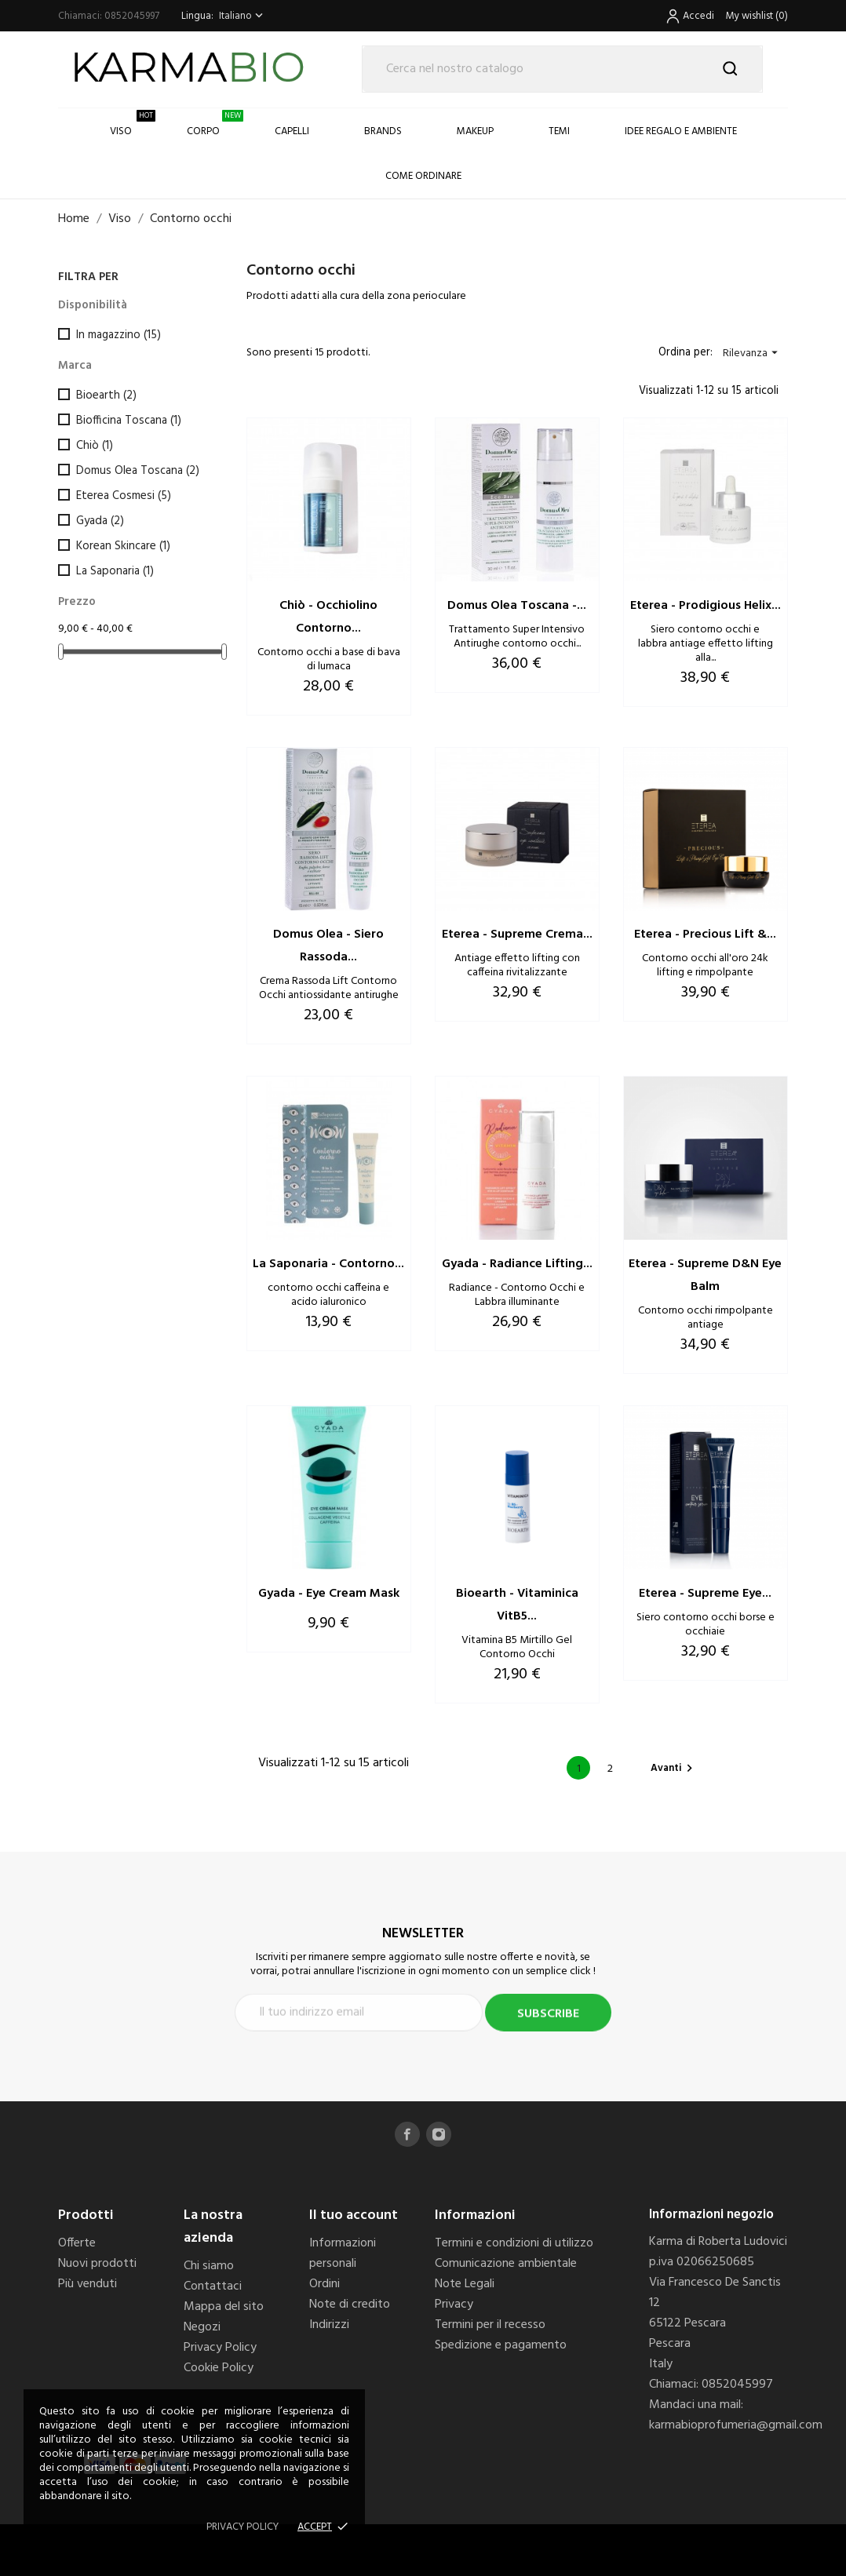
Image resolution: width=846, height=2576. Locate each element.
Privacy (454, 2304)
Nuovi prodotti (97, 2264)
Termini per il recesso (490, 2325)
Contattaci (213, 2286)
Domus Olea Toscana (137, 470)
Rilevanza (752, 353)
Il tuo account (353, 2215)
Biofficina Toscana (128, 420)
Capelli (292, 131)
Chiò (94, 445)
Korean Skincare (123, 546)
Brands (383, 131)
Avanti (674, 1768)
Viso (132, 124)
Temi (559, 131)
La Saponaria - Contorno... (328, 1264)
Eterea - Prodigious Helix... (705, 606)
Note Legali (464, 2284)
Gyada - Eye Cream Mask (328, 1593)
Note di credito (349, 2304)
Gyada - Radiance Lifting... (517, 1264)
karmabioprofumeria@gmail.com (735, 2425)
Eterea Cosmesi (123, 495)
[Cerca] (563, 69)
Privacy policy (242, 2527)
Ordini (324, 2284)
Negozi (202, 2327)
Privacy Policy (220, 2347)
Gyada (100, 521)
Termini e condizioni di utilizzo (514, 2243)
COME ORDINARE (423, 176)
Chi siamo (209, 2266)
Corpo (215, 124)
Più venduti (87, 2284)
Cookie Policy (218, 2368)
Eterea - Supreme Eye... (705, 1593)
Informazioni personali (342, 2253)
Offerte (77, 2243)
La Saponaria (115, 571)
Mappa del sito (224, 2307)
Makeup (475, 131)
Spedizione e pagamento (501, 2345)
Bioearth (106, 395)
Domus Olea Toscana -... (516, 606)
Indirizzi (329, 2325)
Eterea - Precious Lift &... (705, 934)
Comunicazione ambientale (506, 2264)
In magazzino (118, 335)
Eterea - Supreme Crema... (517, 934)
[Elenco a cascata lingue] (242, 16)
